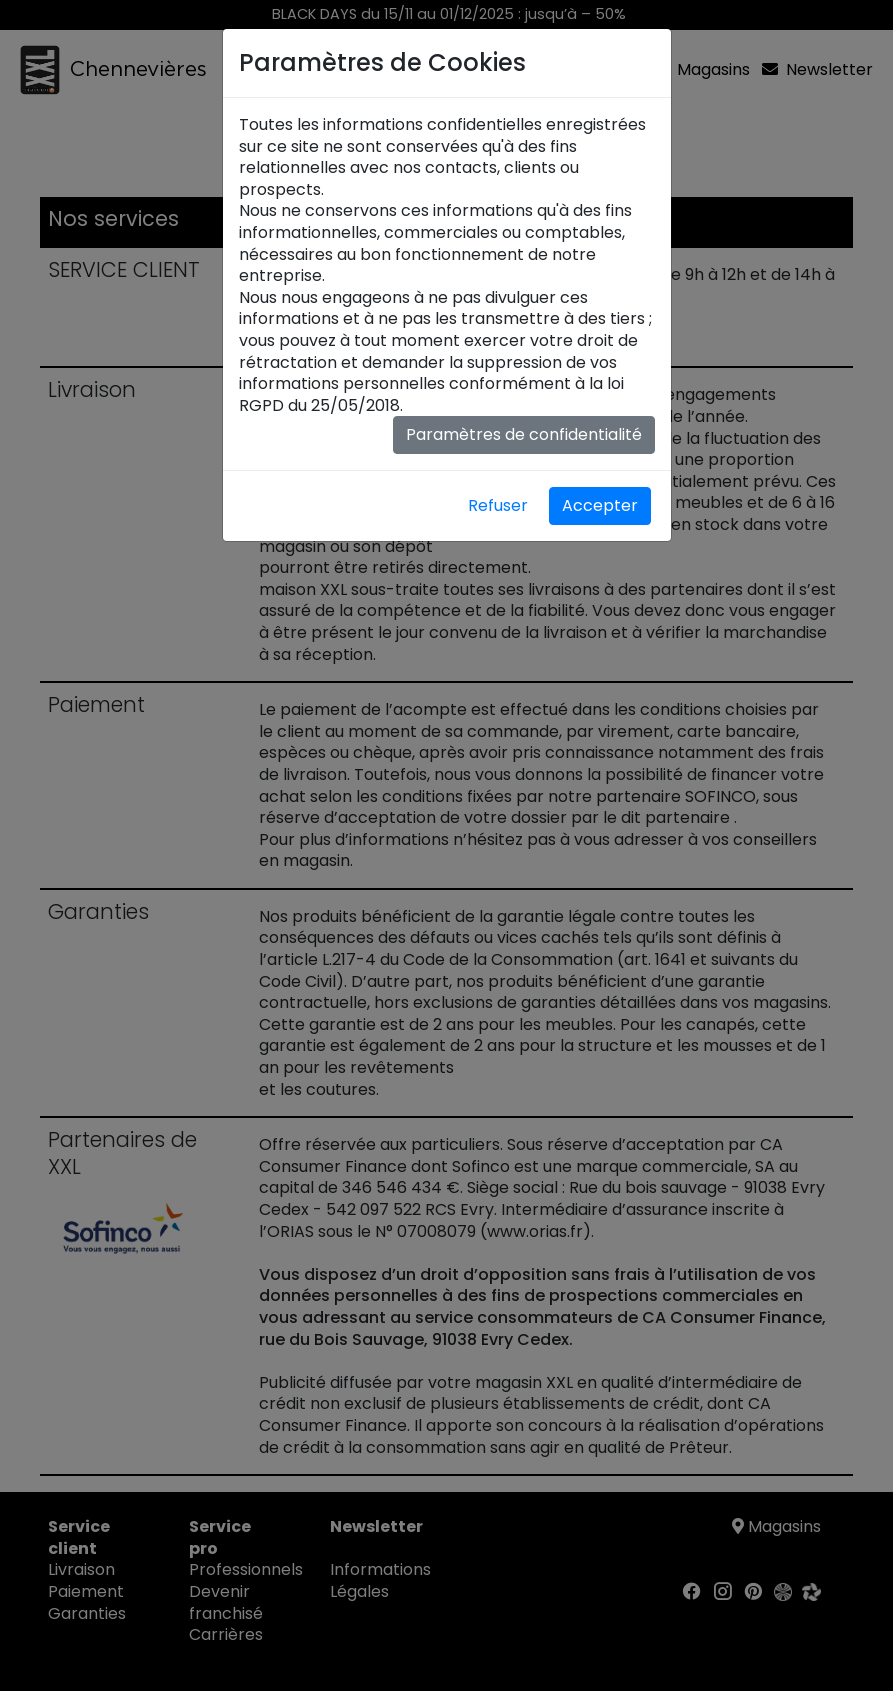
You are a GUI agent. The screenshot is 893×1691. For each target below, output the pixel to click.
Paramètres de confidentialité (524, 434)
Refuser (498, 505)
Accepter (600, 505)
